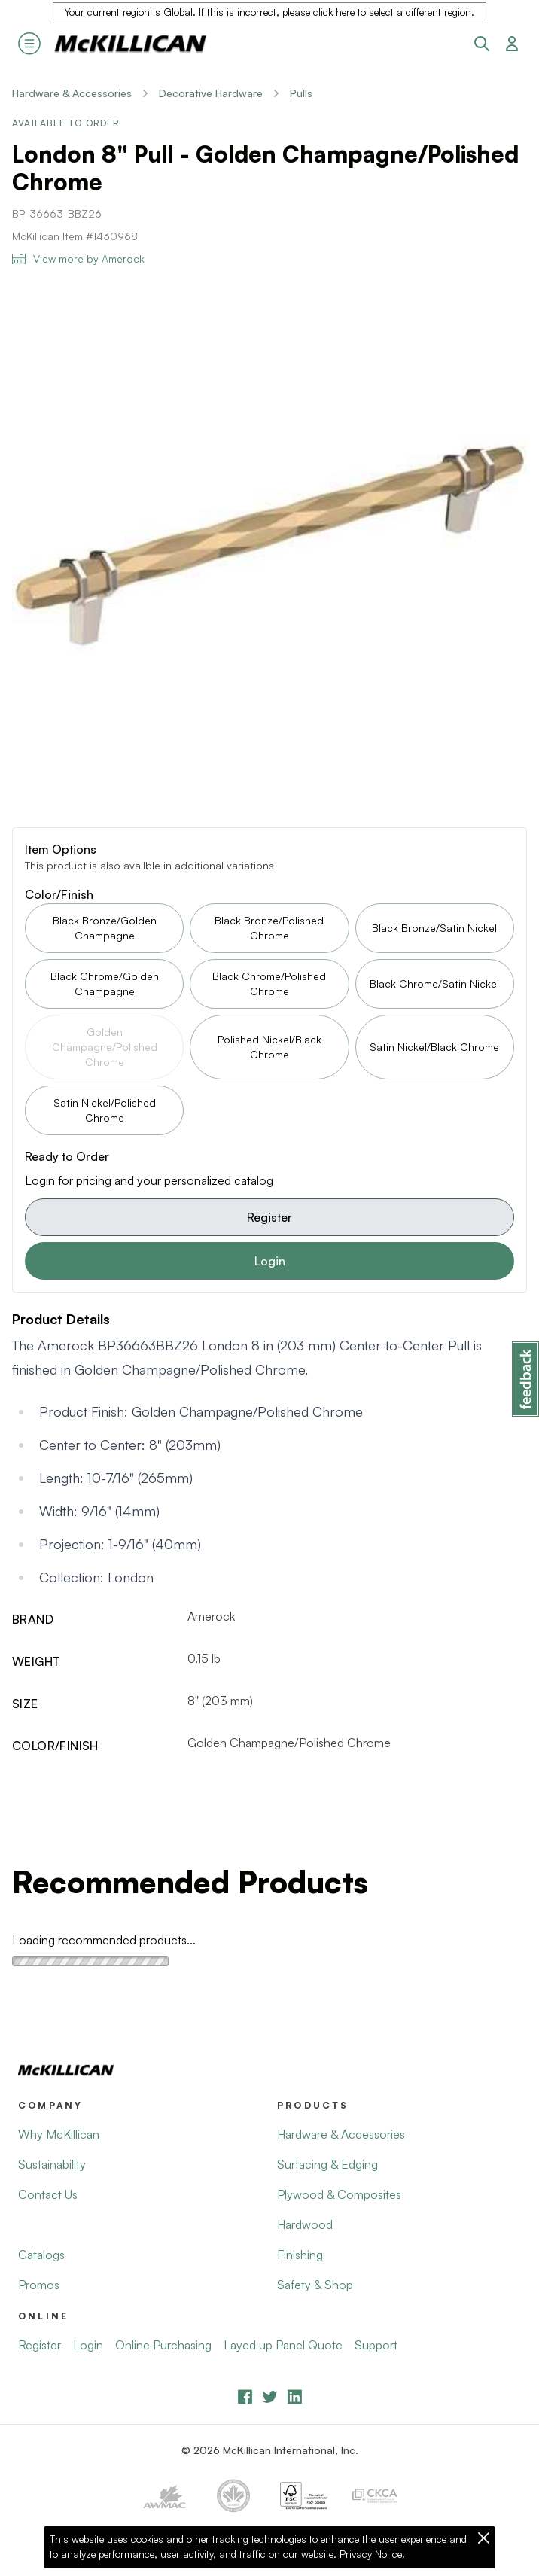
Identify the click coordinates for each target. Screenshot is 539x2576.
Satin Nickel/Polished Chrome (104, 1110)
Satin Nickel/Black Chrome (434, 1046)
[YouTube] (269, 2396)
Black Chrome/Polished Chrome (269, 983)
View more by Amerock (78, 258)
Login (269, 1260)
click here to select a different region (392, 12)
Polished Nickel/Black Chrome (269, 1047)
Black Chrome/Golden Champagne (104, 983)
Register (269, 1217)
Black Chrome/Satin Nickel (434, 983)
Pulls (301, 93)
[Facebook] (245, 2396)
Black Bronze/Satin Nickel (434, 927)
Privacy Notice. (372, 2554)
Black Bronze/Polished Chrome (269, 928)
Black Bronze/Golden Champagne (105, 928)
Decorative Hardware (211, 93)
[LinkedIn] (294, 2396)
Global (178, 12)
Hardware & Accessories (72, 93)
